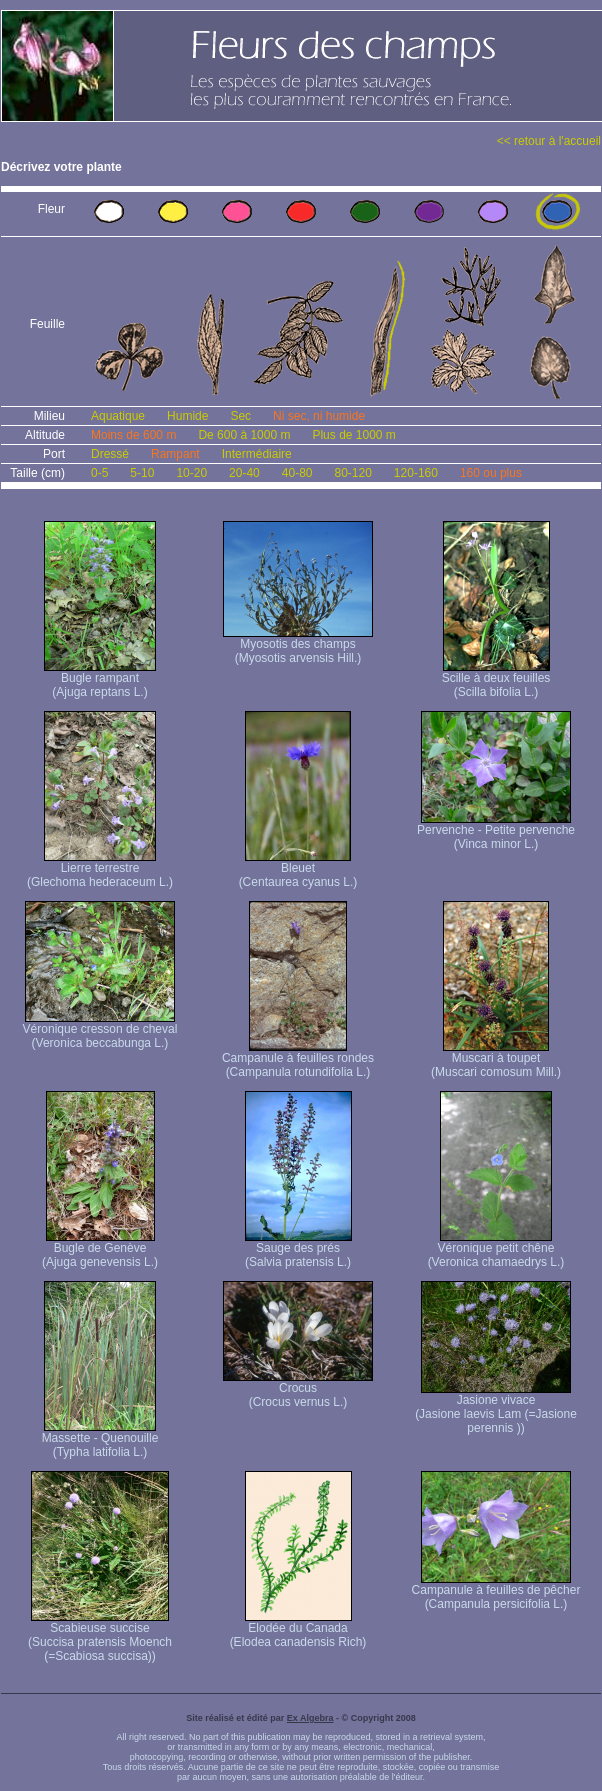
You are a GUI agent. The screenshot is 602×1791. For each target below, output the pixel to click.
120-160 (416, 473)
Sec (240, 416)
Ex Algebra (310, 1718)
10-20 (191, 473)
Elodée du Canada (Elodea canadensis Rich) (298, 1629)
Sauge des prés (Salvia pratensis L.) (298, 1249)
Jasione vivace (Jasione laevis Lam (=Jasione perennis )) (496, 1408)
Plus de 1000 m (353, 435)
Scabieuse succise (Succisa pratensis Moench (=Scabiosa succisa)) (100, 1636)
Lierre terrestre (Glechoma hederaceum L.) (100, 869)
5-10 (142, 473)
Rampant (175, 454)
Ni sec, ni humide (319, 416)
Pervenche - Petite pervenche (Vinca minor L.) (496, 831)
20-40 (244, 473)
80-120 (352, 473)
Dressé (110, 454)
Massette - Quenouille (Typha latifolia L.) (100, 1439)
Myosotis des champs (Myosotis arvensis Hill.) (298, 645)
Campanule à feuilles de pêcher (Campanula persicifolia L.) (496, 1591)
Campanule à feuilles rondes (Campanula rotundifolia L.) (298, 1059)
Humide (187, 416)
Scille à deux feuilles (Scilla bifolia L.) (496, 679)
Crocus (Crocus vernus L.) (298, 1389)
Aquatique (118, 416)
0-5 (99, 473)
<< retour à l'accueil (549, 141)
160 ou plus (491, 473)
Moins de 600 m (133, 435)
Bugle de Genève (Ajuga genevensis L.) (100, 1249)
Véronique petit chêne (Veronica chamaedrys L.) (496, 1249)
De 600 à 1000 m (244, 435)
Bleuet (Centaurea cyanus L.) (298, 869)
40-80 (297, 473)
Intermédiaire (257, 454)
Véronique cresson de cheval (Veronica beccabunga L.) (100, 1030)
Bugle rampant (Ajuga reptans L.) (100, 679)
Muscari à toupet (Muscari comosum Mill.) (496, 1059)
